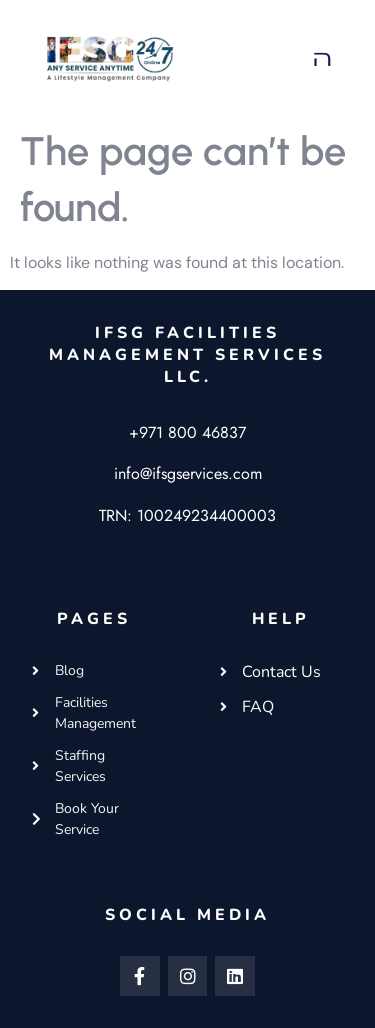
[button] (323, 58)
